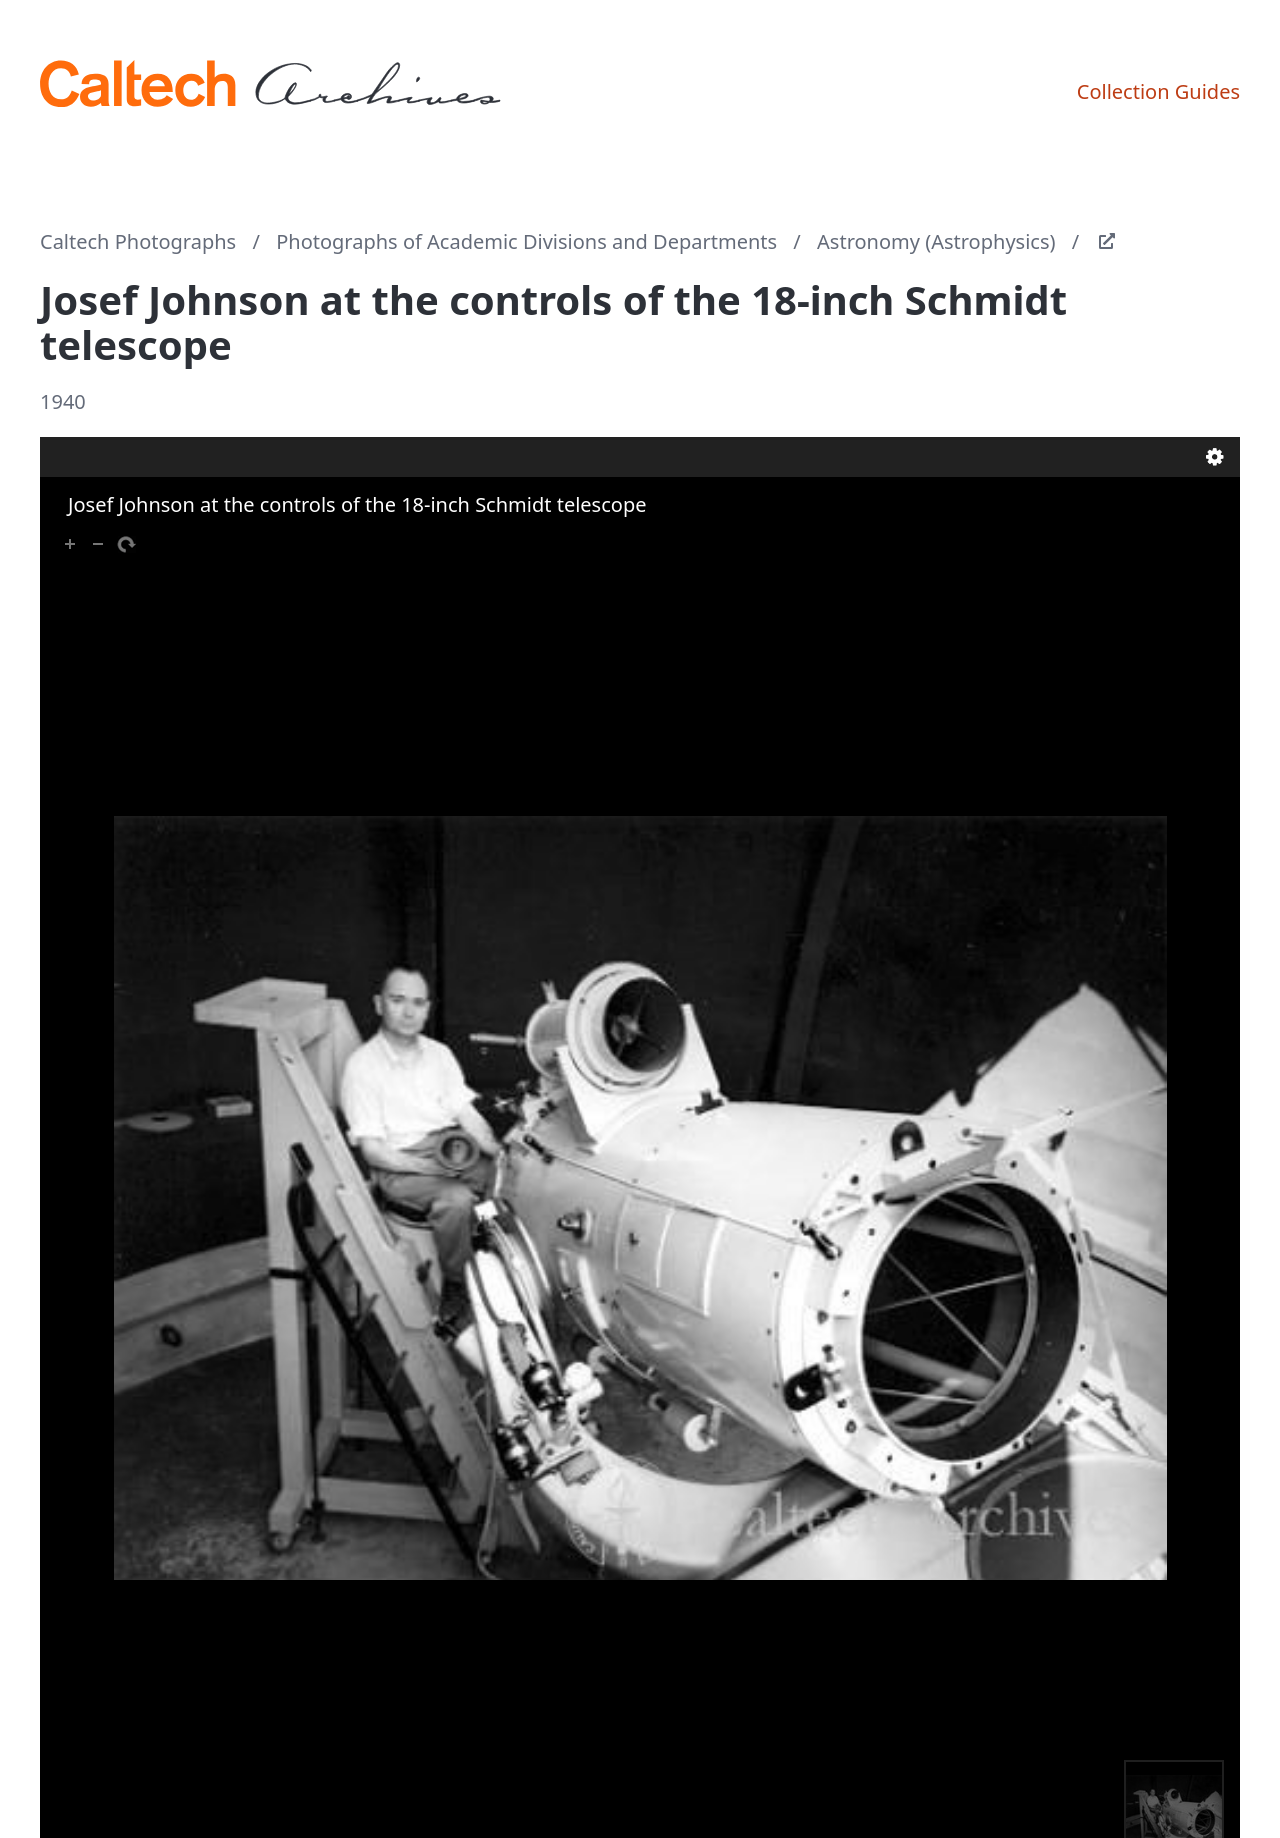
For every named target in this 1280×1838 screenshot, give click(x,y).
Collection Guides (1158, 91)
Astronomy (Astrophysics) (936, 241)
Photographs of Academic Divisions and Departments (526, 241)
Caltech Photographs (138, 241)
